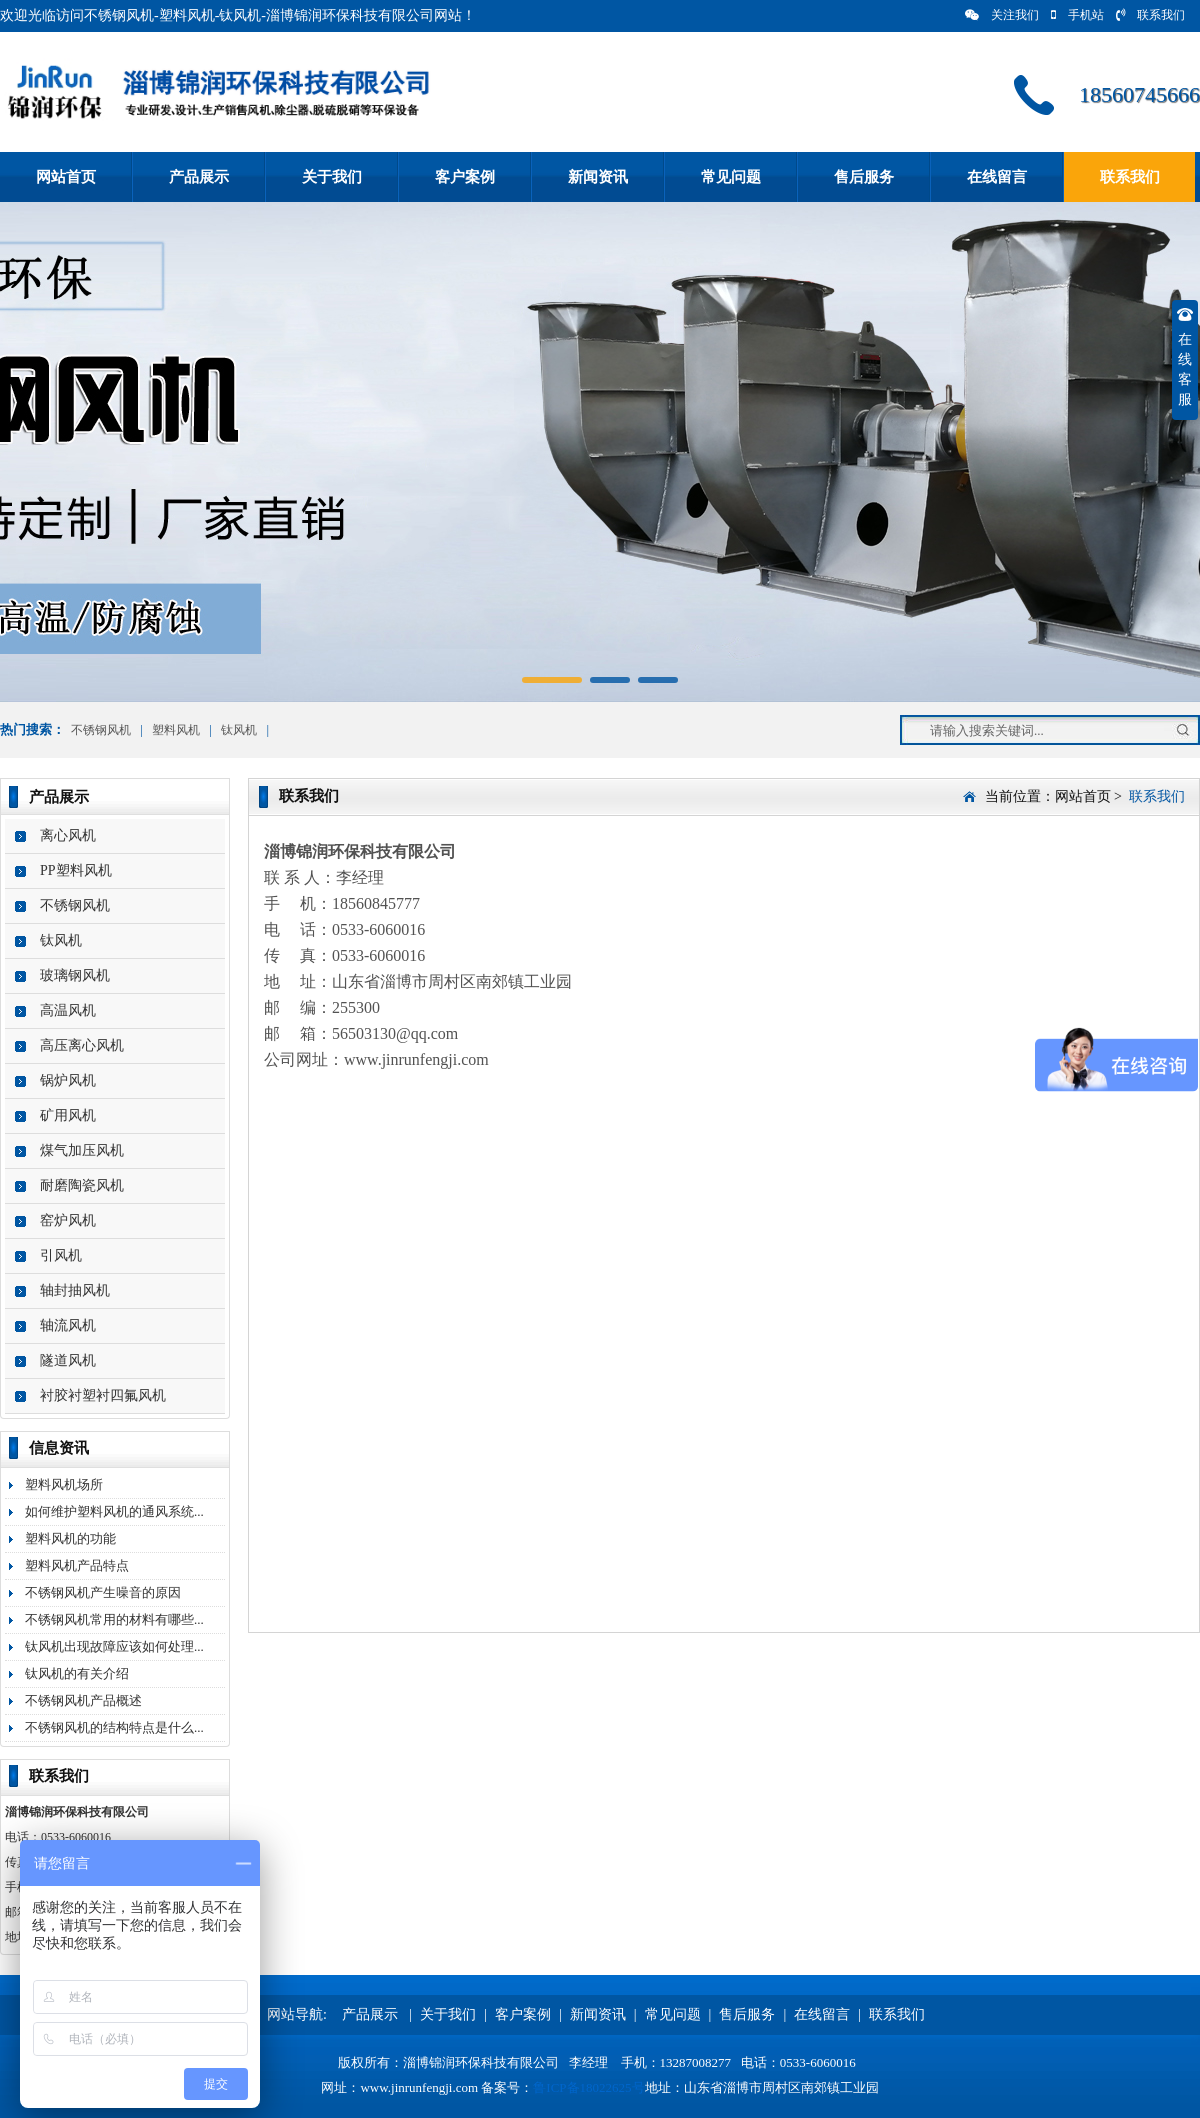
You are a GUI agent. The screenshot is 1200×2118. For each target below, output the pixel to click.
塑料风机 (176, 730)
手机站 (1077, 15)
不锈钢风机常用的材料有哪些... (114, 1619)
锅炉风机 (68, 1080)
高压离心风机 (82, 1045)
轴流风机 (68, 1325)
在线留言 (997, 177)
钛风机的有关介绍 (77, 1673)
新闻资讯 (598, 177)
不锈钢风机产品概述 (83, 1700)
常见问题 (731, 177)
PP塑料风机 (76, 870)
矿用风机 (68, 1115)
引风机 (61, 1255)
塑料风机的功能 (70, 1538)
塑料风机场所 (64, 1484)
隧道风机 (68, 1360)
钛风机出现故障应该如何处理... (114, 1646)
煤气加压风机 (82, 1150)
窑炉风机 (68, 1220)
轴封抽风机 (75, 1290)
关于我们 (332, 177)
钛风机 (239, 730)
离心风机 (68, 835)
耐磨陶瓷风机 (82, 1185)
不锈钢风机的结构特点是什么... (114, 1727)
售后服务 (864, 177)
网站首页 (66, 177)
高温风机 (68, 1010)
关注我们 (1002, 15)
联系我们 (1150, 15)
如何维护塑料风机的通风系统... (114, 1511)
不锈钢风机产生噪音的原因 (103, 1592)
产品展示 (199, 177)
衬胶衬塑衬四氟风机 (103, 1395)
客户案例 (465, 177)
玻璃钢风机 (75, 975)
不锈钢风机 (101, 730)
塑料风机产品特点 (77, 1565)
